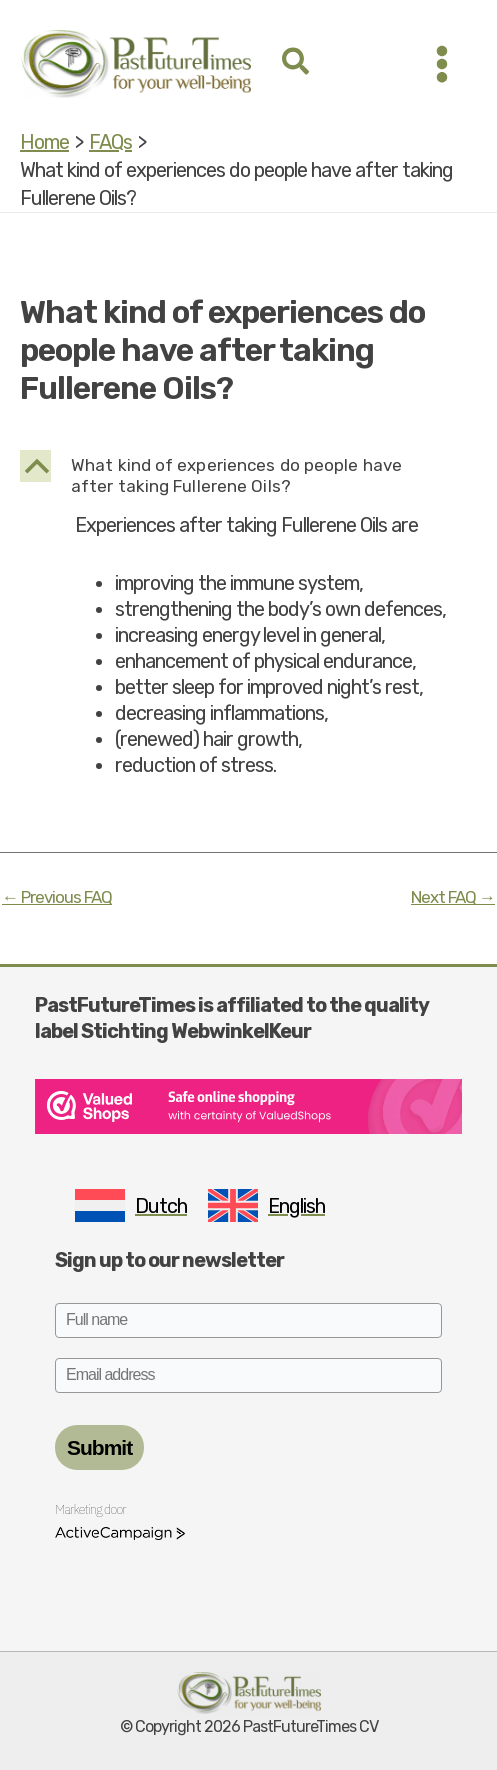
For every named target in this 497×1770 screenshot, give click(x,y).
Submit (99, 1447)
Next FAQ (453, 897)
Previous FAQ (57, 897)
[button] (296, 63)
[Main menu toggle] (442, 64)
